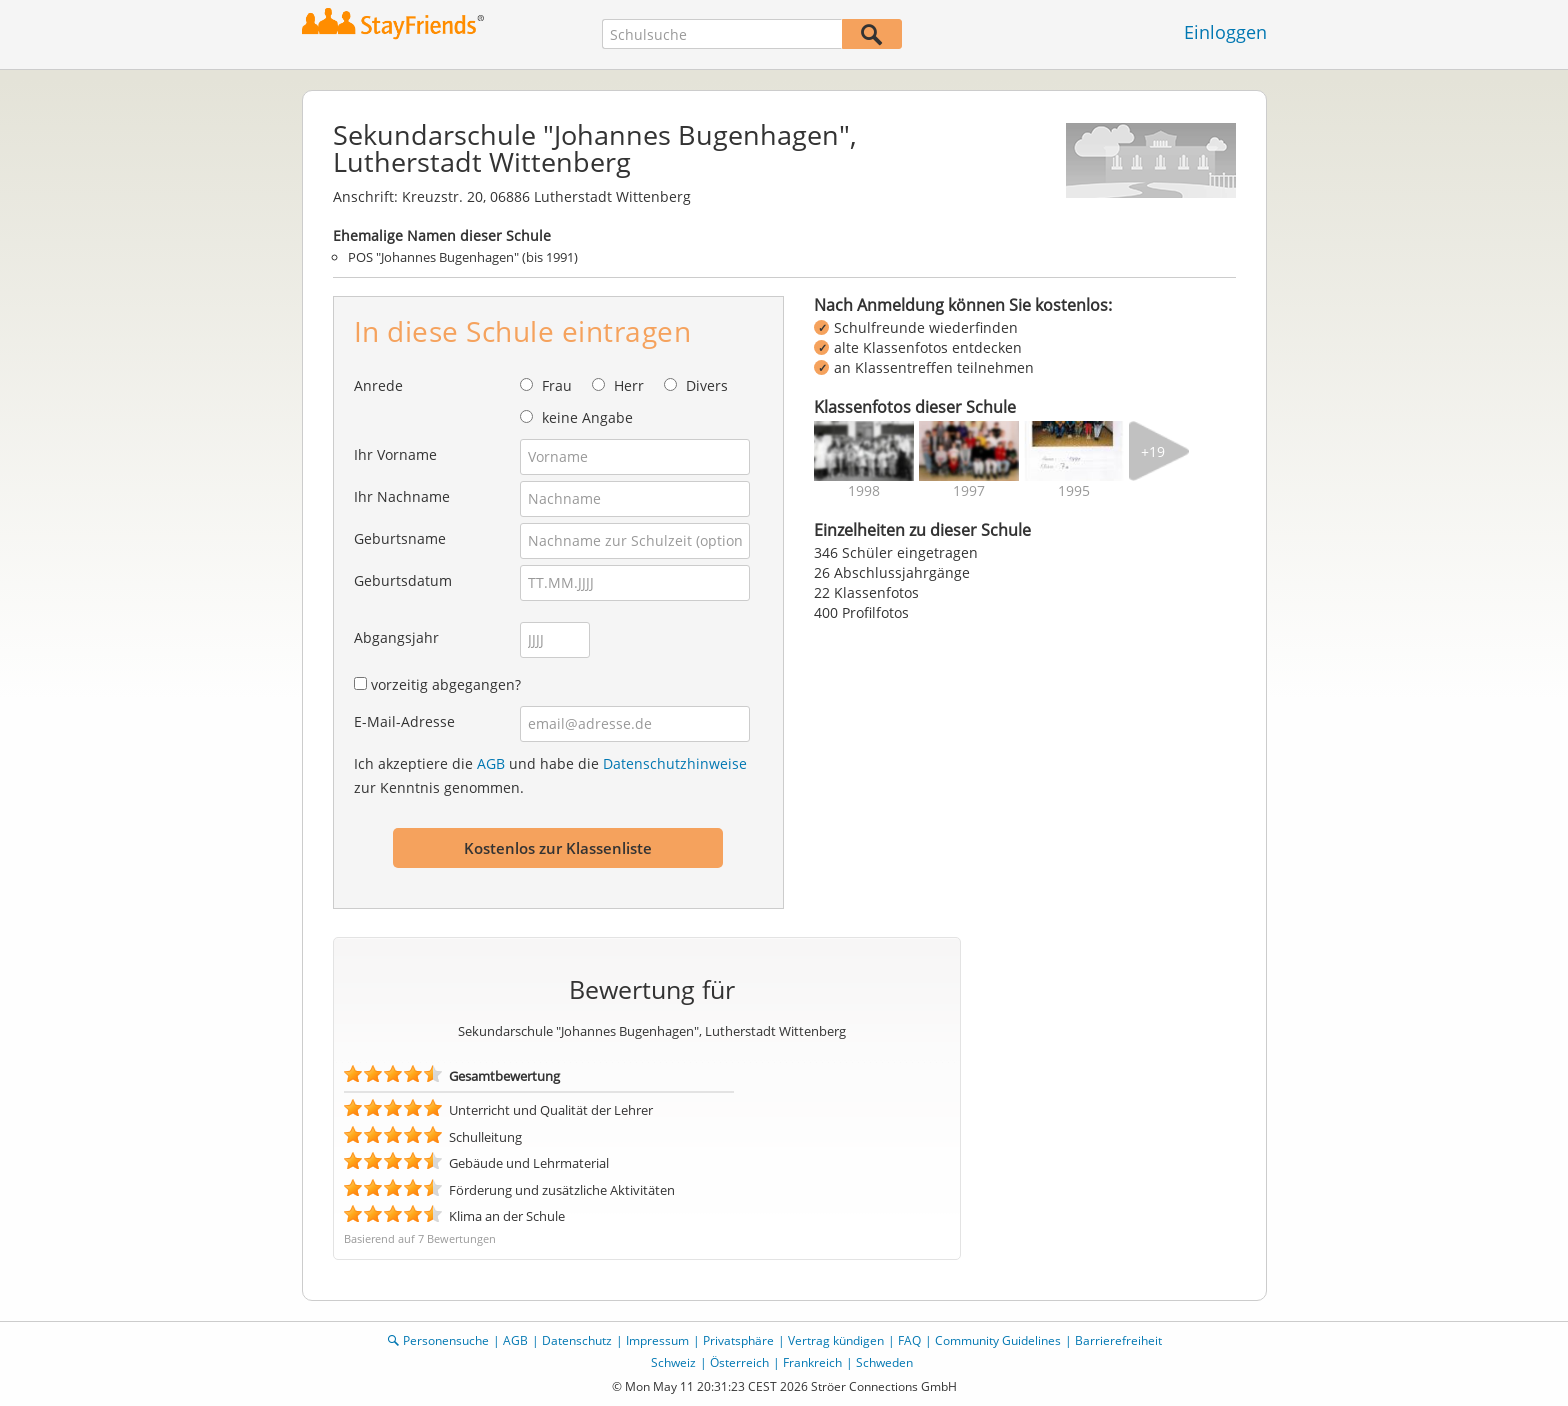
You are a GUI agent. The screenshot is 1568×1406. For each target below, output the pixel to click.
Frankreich (812, 1362)
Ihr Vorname (395, 454)
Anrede (378, 385)
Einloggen (1225, 32)
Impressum (657, 1340)
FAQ (909, 1340)
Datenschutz (577, 1340)
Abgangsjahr (396, 637)
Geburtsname (400, 538)
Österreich (739, 1362)
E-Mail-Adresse (404, 721)
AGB (491, 763)
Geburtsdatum (403, 580)
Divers (707, 385)
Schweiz (673, 1362)
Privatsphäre (738, 1340)
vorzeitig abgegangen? (446, 684)
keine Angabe (587, 417)
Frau (557, 385)
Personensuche (446, 1340)
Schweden (884, 1362)
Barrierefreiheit (1118, 1340)
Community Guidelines (998, 1340)
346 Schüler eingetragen (896, 552)
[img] (864, 451)
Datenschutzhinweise (675, 763)
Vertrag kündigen (836, 1340)
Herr (629, 385)
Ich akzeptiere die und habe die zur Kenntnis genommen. (550, 775)
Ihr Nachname (402, 496)
